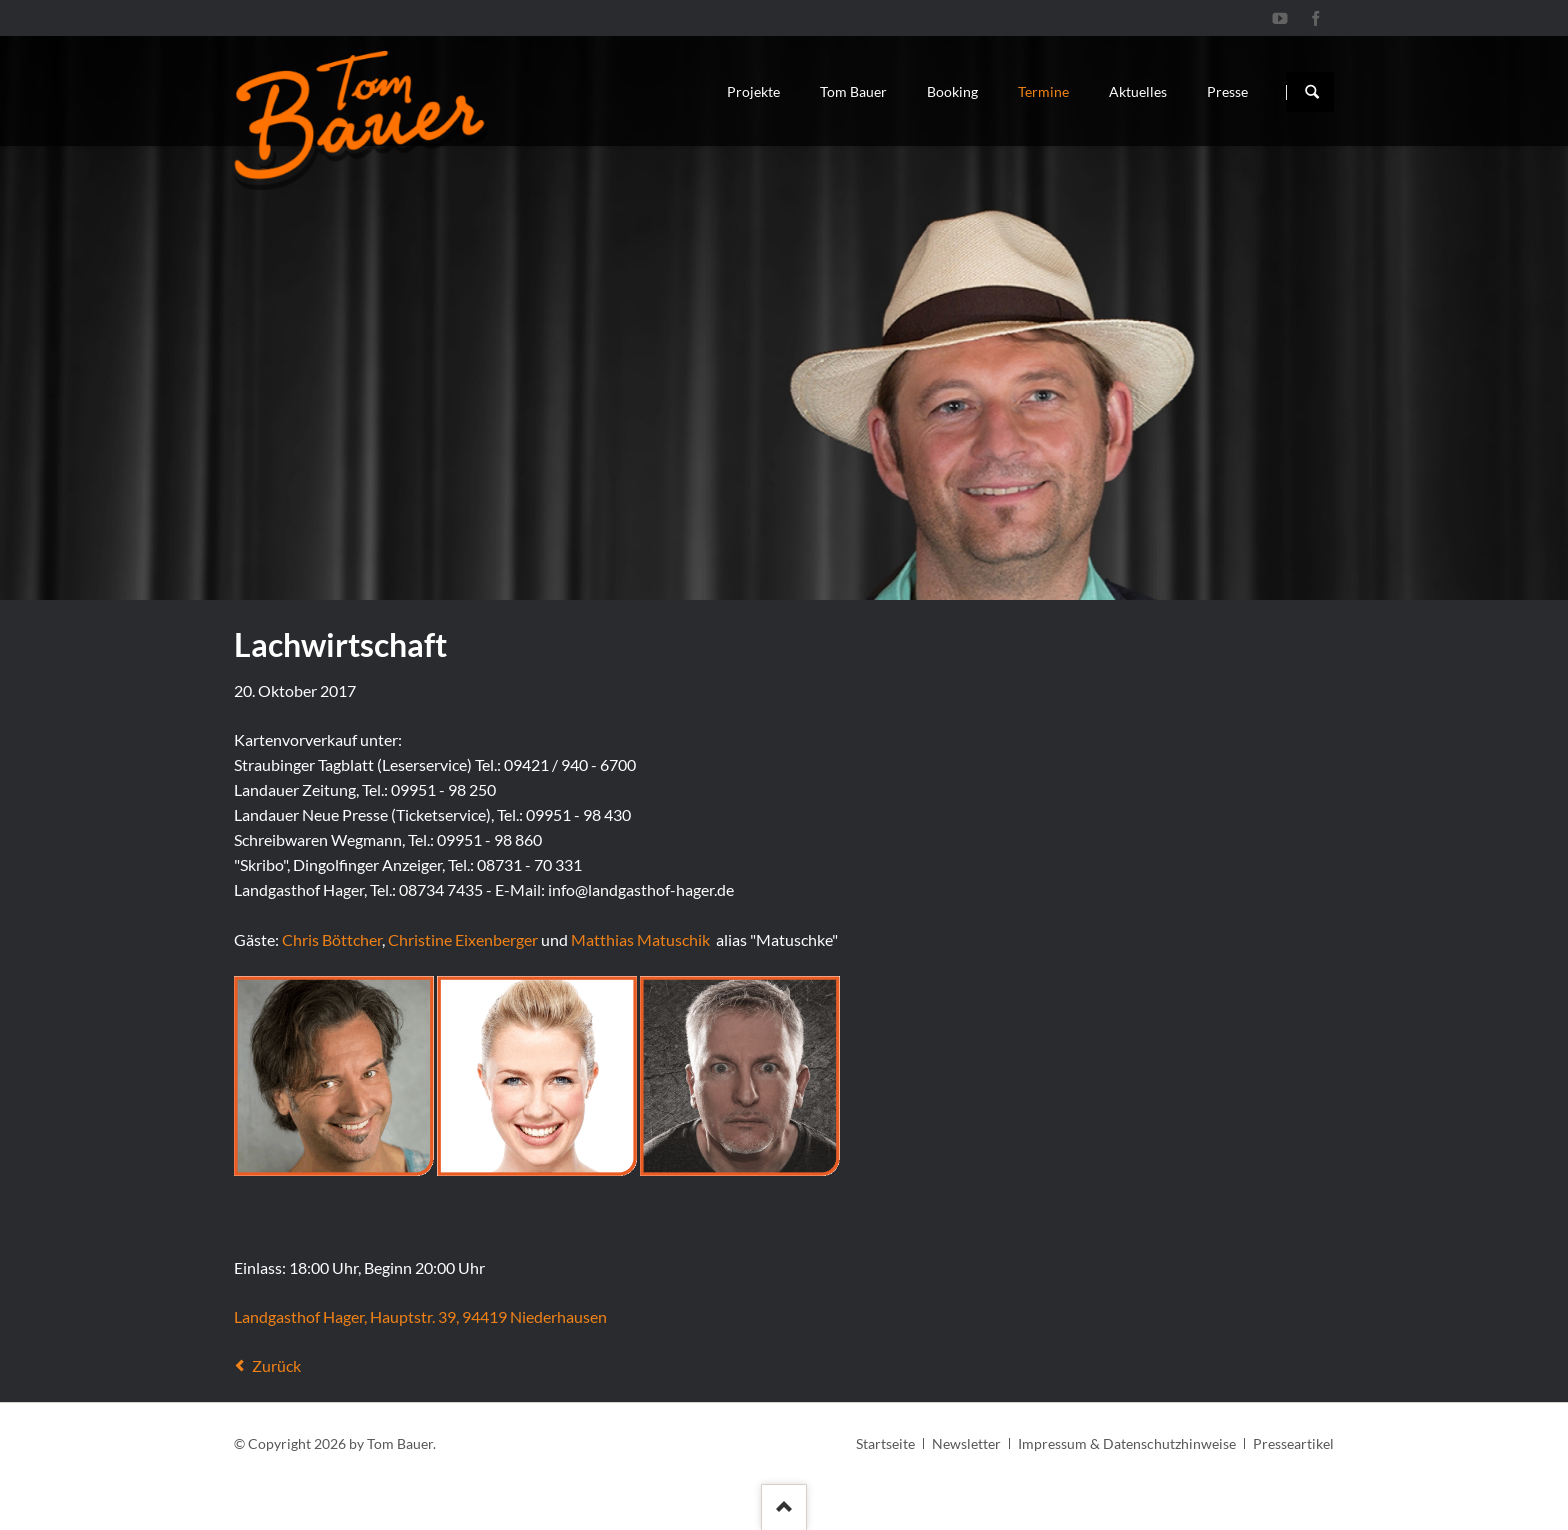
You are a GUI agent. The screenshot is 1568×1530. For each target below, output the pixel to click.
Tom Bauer (853, 91)
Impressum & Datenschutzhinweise (1127, 1443)
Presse (1227, 91)
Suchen (1312, 92)
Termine (1043, 91)
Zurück (276, 1365)
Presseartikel (1293, 1443)
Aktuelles (1138, 91)
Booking (952, 91)
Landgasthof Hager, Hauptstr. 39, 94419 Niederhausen (420, 1316)
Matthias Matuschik (640, 939)
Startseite (885, 1443)
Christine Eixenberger (463, 939)
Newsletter (966, 1443)
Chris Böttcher (332, 939)
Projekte (753, 91)
